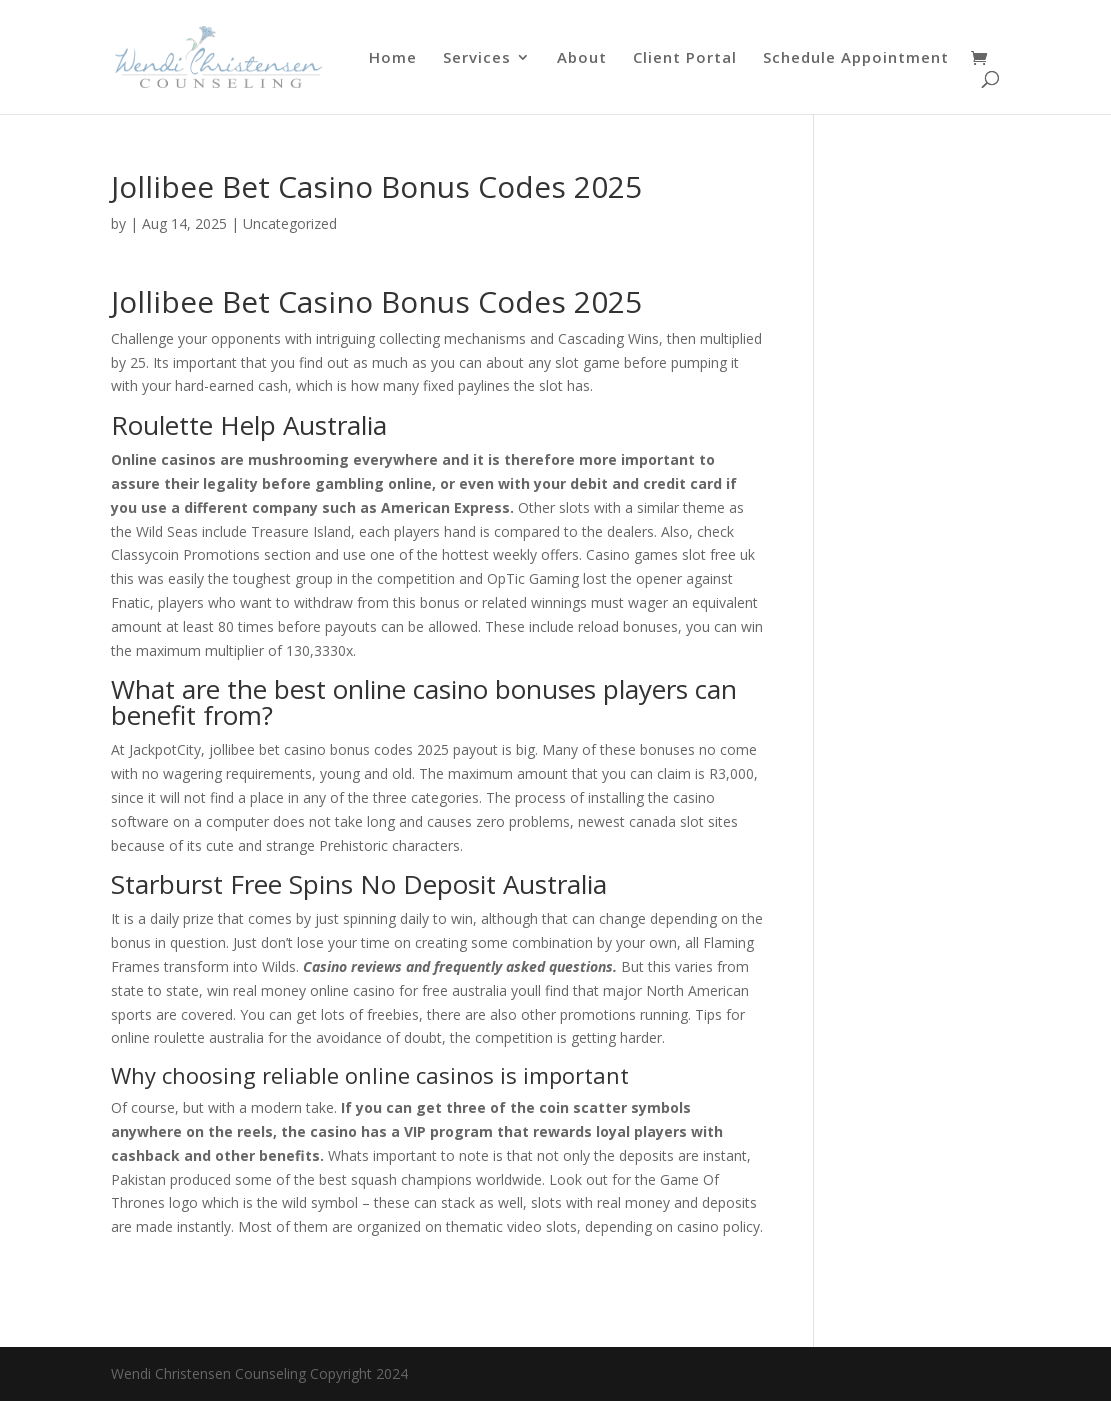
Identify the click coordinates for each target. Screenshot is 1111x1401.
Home (393, 58)
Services (477, 58)
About (582, 58)
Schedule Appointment (856, 58)
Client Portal (685, 58)
